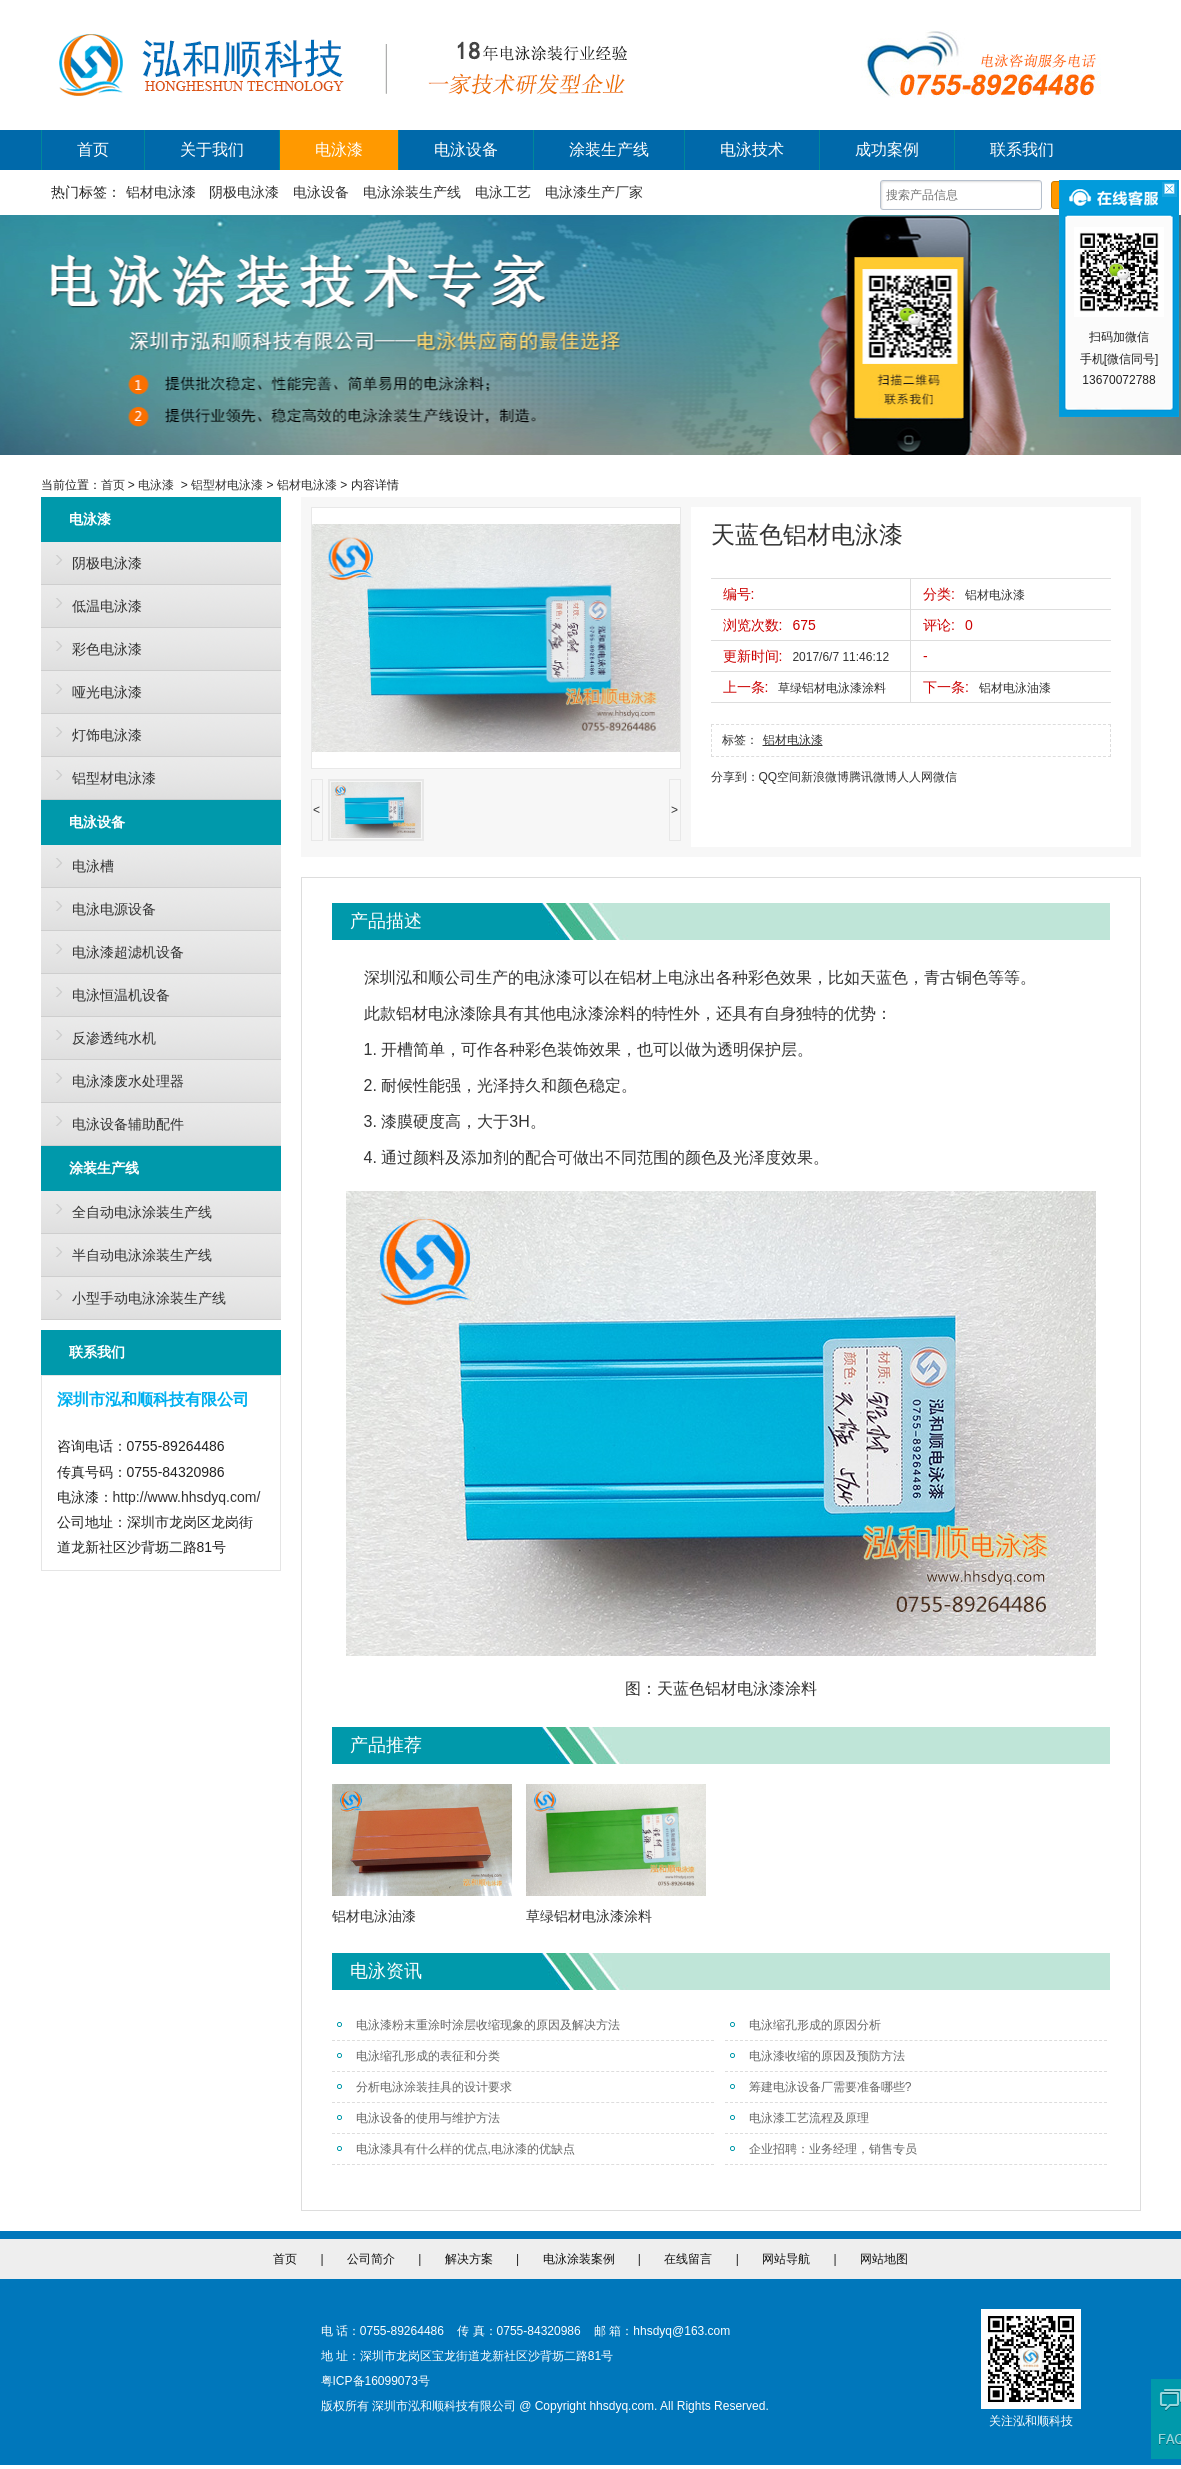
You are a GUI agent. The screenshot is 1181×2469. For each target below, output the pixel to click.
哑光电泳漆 (94, 689)
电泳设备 (466, 149)
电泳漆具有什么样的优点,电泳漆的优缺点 (456, 2149)
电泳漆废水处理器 (115, 1078)
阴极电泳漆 (244, 192)
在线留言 (688, 2259)
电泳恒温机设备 (108, 992)
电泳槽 (80, 863)
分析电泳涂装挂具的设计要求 (424, 2087)
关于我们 (212, 149)
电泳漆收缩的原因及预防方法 (817, 2056)
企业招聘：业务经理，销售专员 (823, 2149)
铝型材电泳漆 (227, 485)
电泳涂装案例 (579, 2259)
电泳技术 (752, 149)
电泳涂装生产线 (412, 192)
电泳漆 (339, 149)
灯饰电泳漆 (94, 732)
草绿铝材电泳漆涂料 (832, 688)
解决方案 (469, 2259)
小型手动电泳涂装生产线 (136, 1295)
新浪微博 (825, 777)
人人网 (915, 777)
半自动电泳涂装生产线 (129, 1252)
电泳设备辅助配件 (115, 1121)
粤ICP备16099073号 (375, 2381)
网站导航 (786, 2259)
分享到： (735, 777)
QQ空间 (780, 777)
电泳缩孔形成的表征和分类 (418, 2056)
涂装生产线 (609, 149)
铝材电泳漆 (161, 192)
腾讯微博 (873, 777)
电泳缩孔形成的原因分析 (805, 2025)
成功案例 (887, 149)
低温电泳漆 (94, 603)
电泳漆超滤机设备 (115, 949)
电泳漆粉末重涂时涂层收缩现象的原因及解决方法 (478, 2025)
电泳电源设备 (101, 906)
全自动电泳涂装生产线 (129, 1209)
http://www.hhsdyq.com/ (187, 1497)
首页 (93, 149)
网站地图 (884, 2259)
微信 (945, 777)
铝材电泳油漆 (1015, 688)
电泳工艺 (503, 192)
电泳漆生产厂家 (594, 192)
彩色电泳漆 (94, 646)
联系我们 (1022, 149)
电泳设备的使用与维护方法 (418, 2118)
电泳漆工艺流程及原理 (799, 2118)
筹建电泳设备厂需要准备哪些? (821, 2087)
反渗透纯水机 (101, 1035)
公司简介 (371, 2259)
